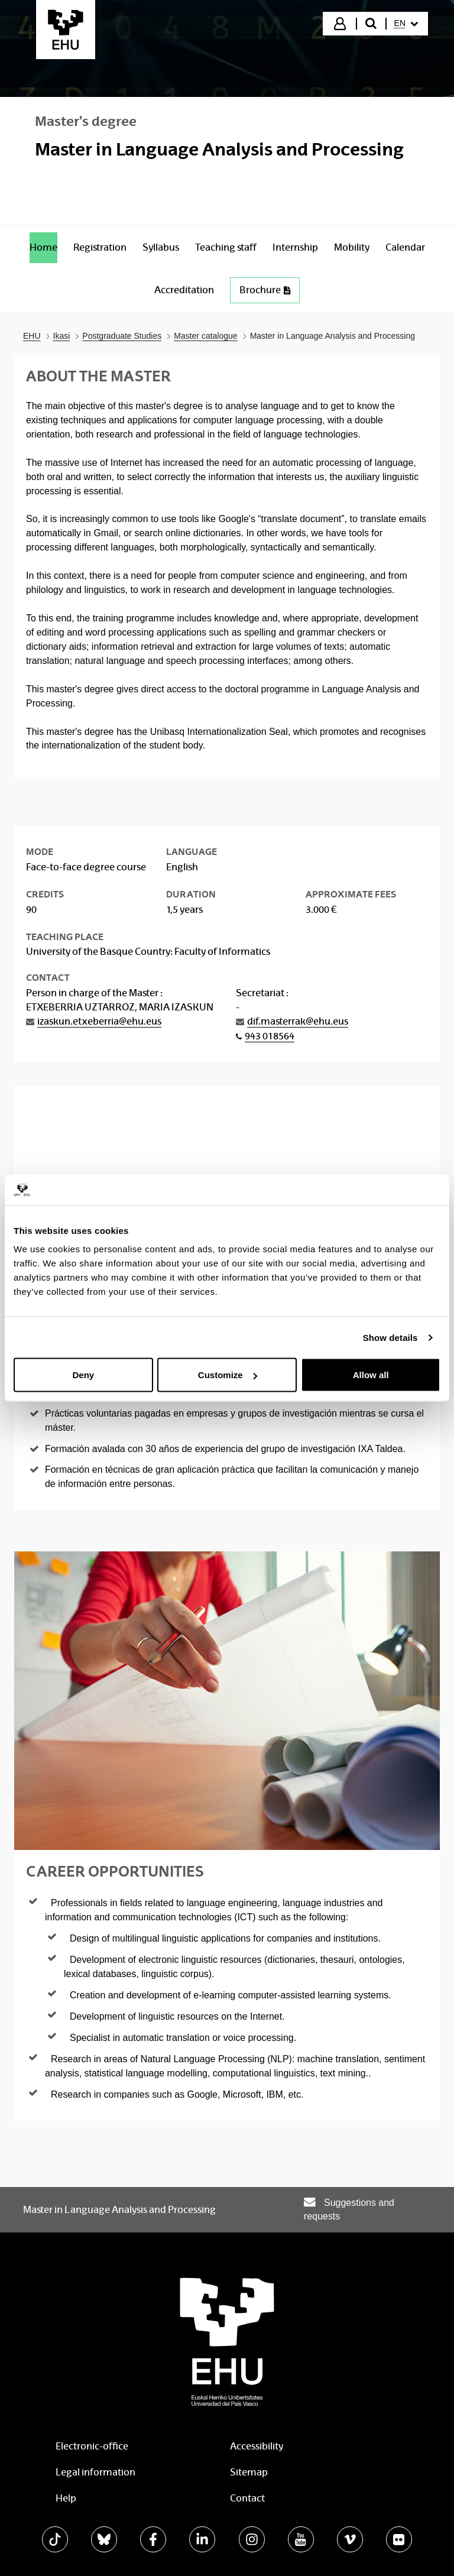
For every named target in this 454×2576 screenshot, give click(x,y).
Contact (247, 2498)
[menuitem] (406, 23)
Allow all (371, 1375)
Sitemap (249, 2472)
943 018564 (269, 1036)
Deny (83, 1375)
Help (66, 2498)
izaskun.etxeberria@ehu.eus (99, 1021)
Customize (227, 1375)
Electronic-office (92, 2446)
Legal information (95, 2472)
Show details (390, 1337)
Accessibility (256, 2446)
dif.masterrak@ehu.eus (297, 1021)
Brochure (264, 290)
